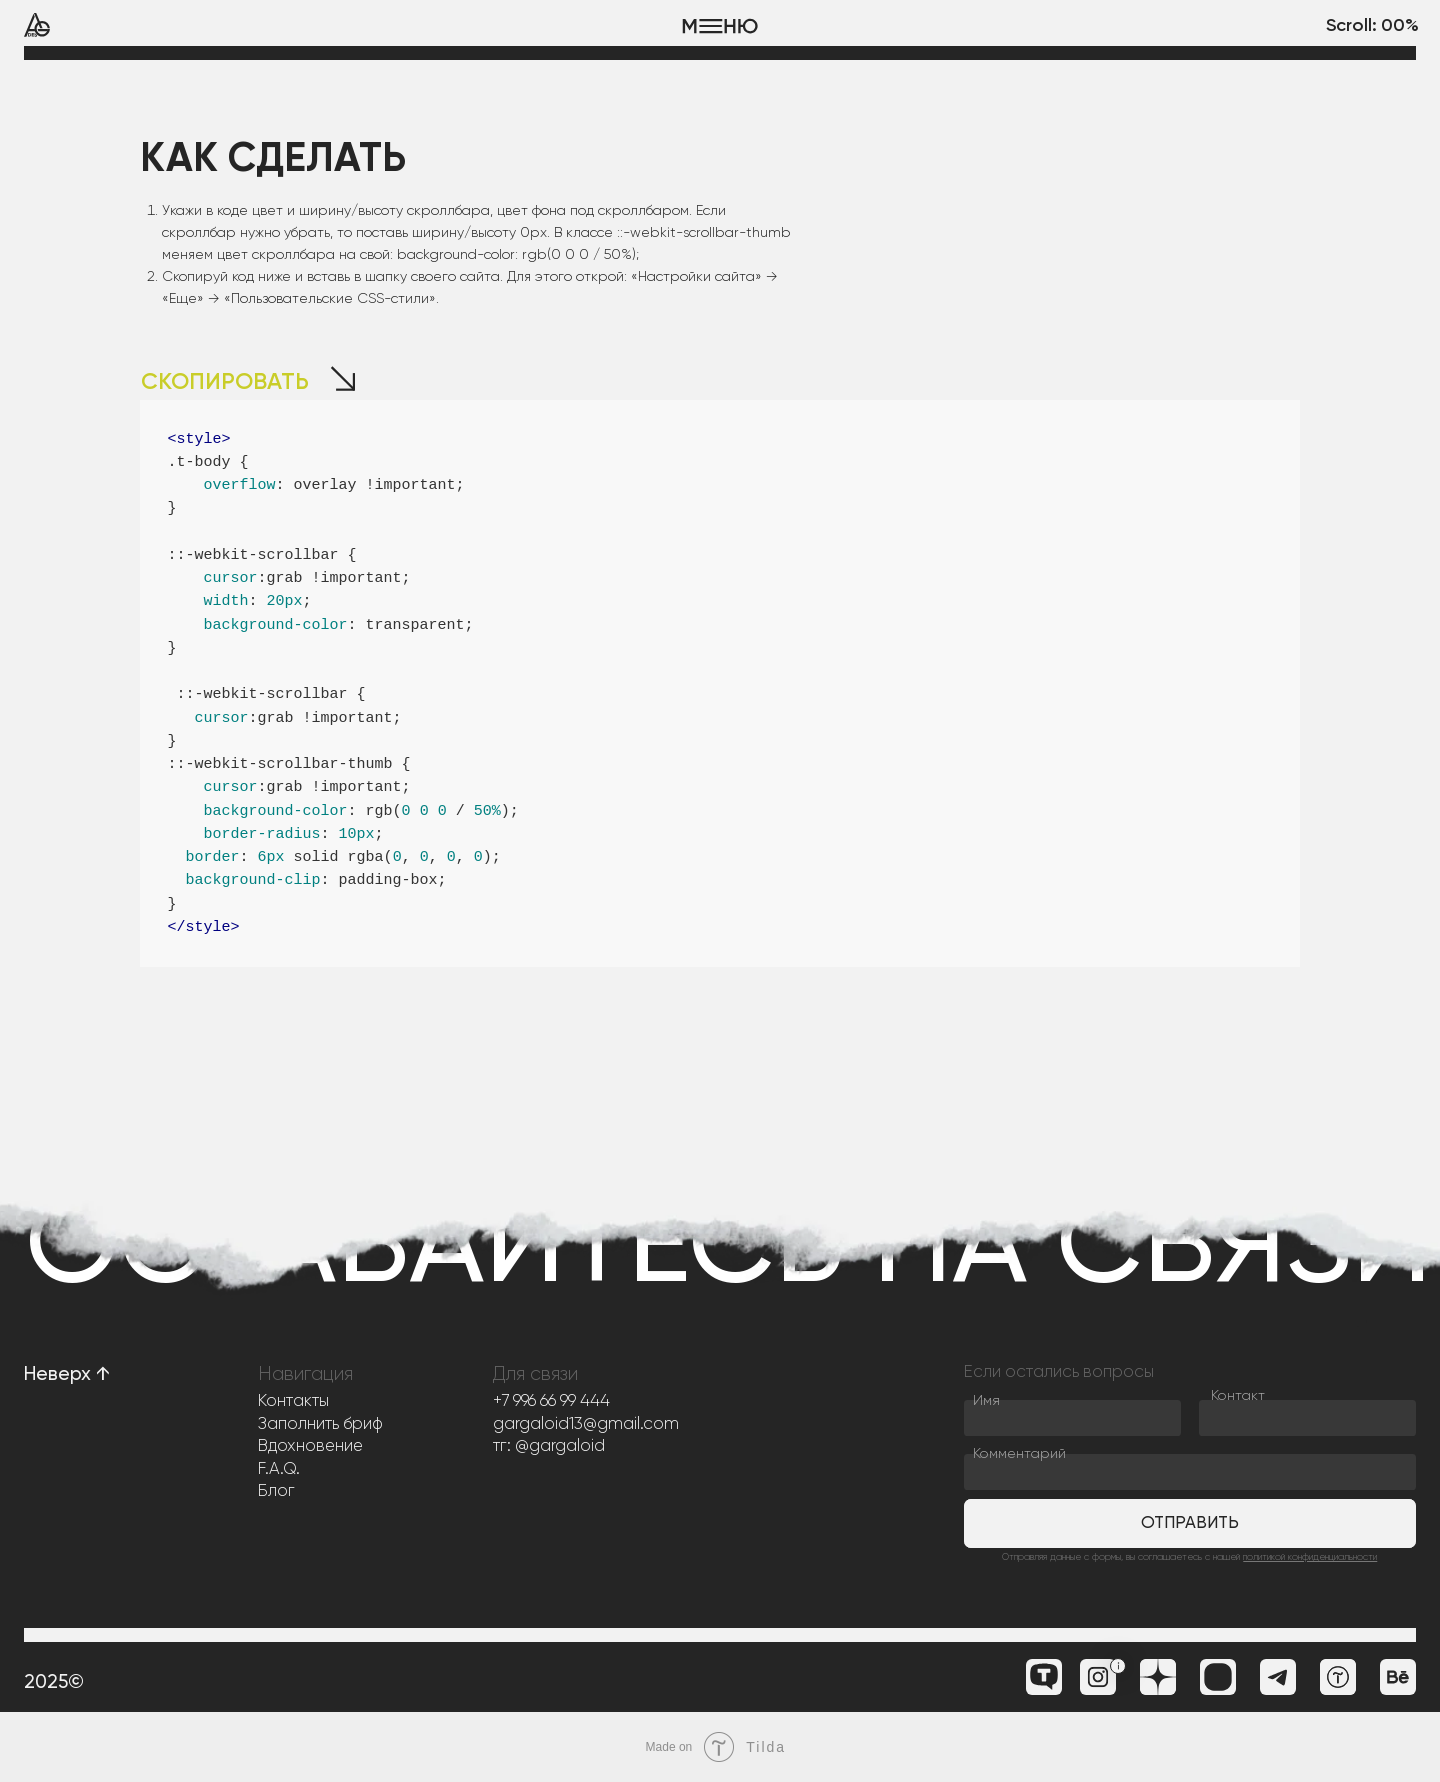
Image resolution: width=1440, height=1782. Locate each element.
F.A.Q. (279, 1469)
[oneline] (1307, 1418)
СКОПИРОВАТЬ (225, 382)
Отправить (1190, 1523)
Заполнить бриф (320, 1424)
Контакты (293, 1401)
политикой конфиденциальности (1310, 1557)
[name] (1072, 1418)
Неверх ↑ (67, 1374)
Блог (276, 1491)
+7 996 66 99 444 (551, 1401)
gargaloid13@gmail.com (586, 1424)
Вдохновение (310, 1446)
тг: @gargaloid (549, 1446)
